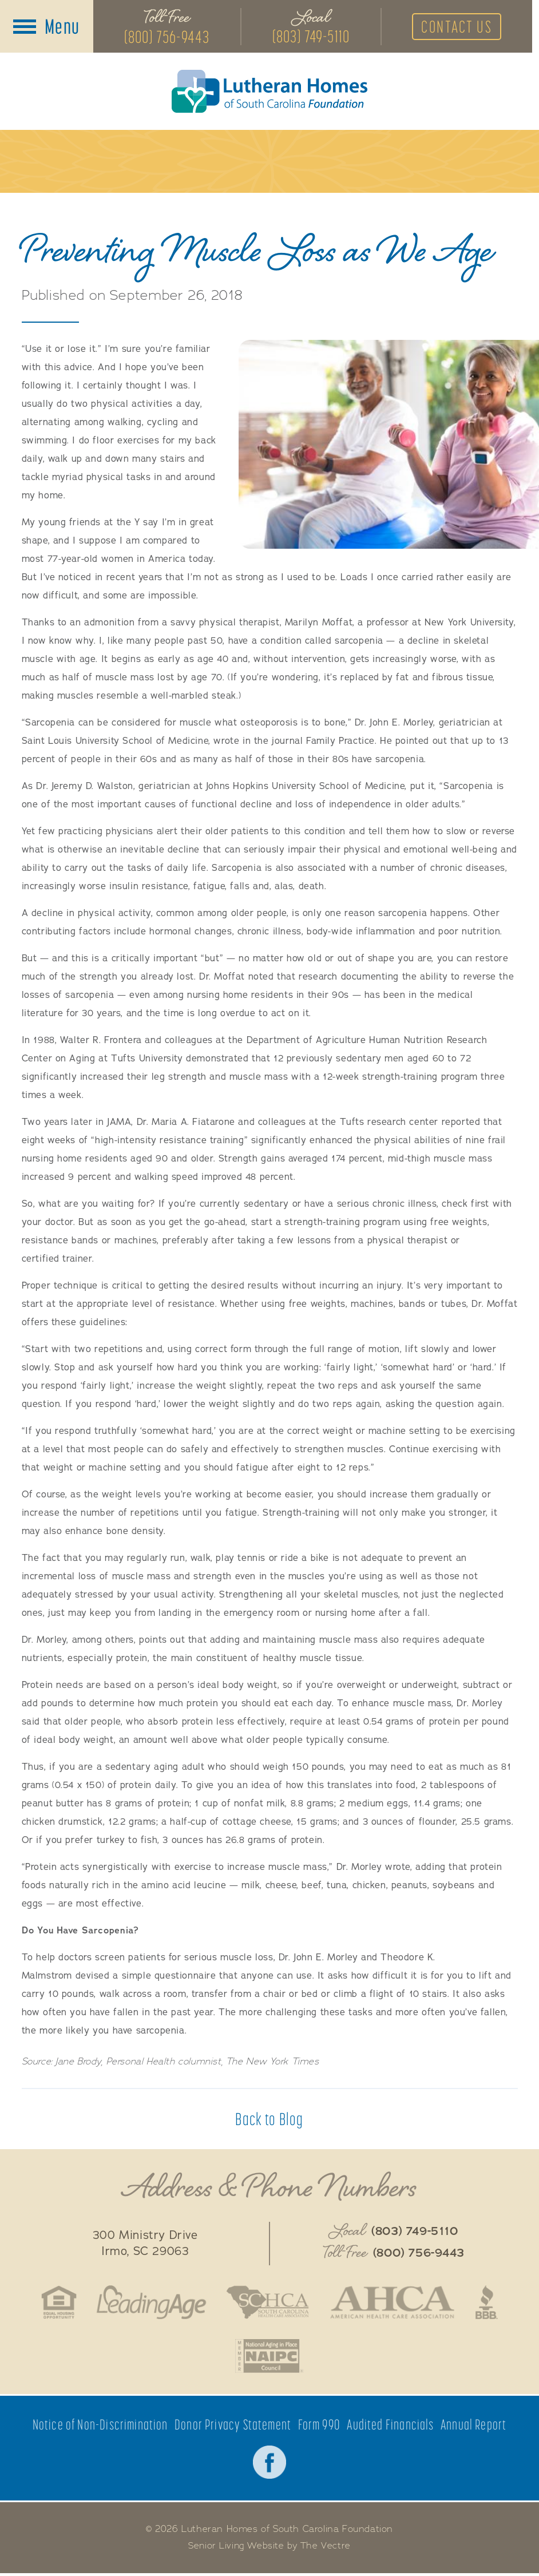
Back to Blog (269, 2120)
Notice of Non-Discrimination (100, 2427)
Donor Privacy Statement (233, 2427)
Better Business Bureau (489, 2303)
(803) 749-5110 (313, 37)
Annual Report (474, 2427)
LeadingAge (149, 2303)
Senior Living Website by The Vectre (269, 2548)
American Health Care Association (394, 2303)
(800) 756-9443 (167, 37)
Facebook (269, 2464)
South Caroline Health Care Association (267, 2303)
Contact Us (462, 27)
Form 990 (319, 2427)
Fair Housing (56, 2303)
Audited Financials (391, 2427)
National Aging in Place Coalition (269, 2358)
